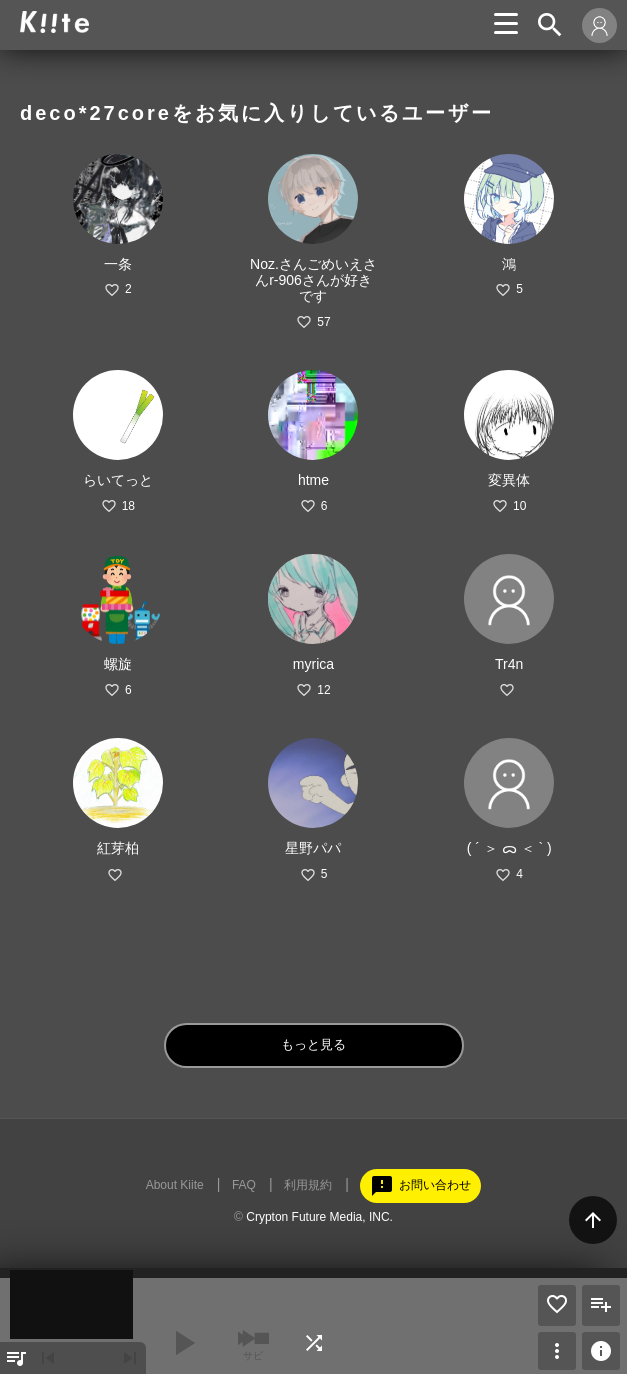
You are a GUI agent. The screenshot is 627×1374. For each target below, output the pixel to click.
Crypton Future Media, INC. (319, 1217)
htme (313, 480)
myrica (313, 664)
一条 (118, 264)
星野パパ (313, 848)
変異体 (509, 480)
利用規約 (308, 1185)
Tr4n (509, 664)
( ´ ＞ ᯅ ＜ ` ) (509, 848)
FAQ (244, 1185)
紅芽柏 (118, 848)
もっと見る (313, 1044)
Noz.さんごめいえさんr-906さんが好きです (313, 280)
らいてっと (118, 480)
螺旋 (118, 664)
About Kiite (175, 1185)
